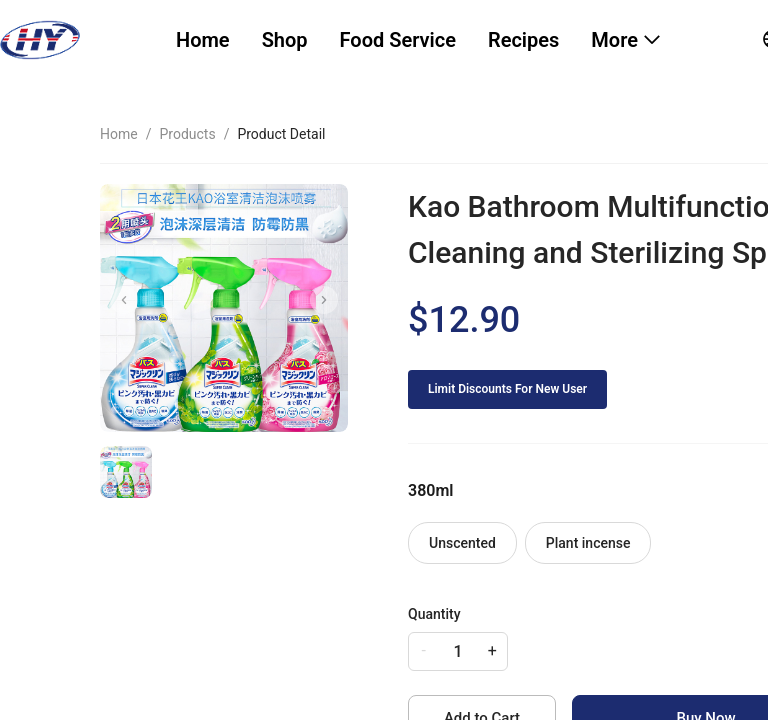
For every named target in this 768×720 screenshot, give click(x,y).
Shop (285, 40)
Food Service (398, 40)
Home (203, 40)
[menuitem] (203, 40)
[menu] (444, 40)
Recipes (523, 40)
